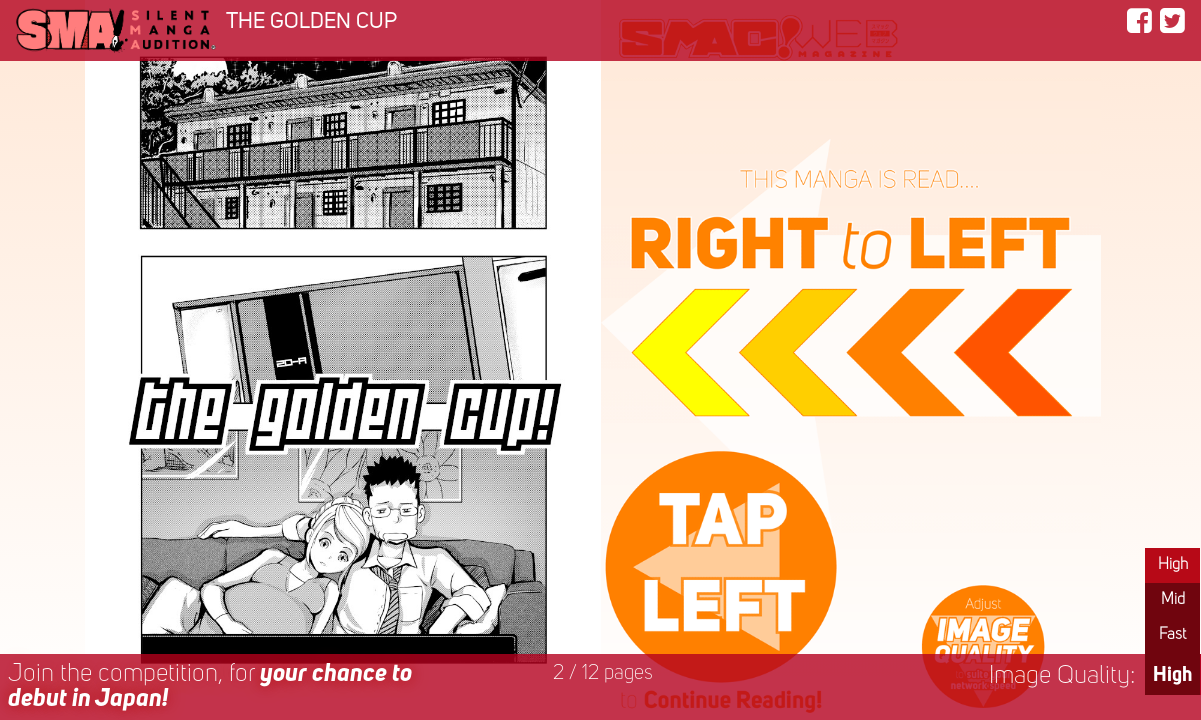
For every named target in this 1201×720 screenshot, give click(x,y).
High (1173, 565)
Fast (1172, 635)
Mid (1173, 600)
